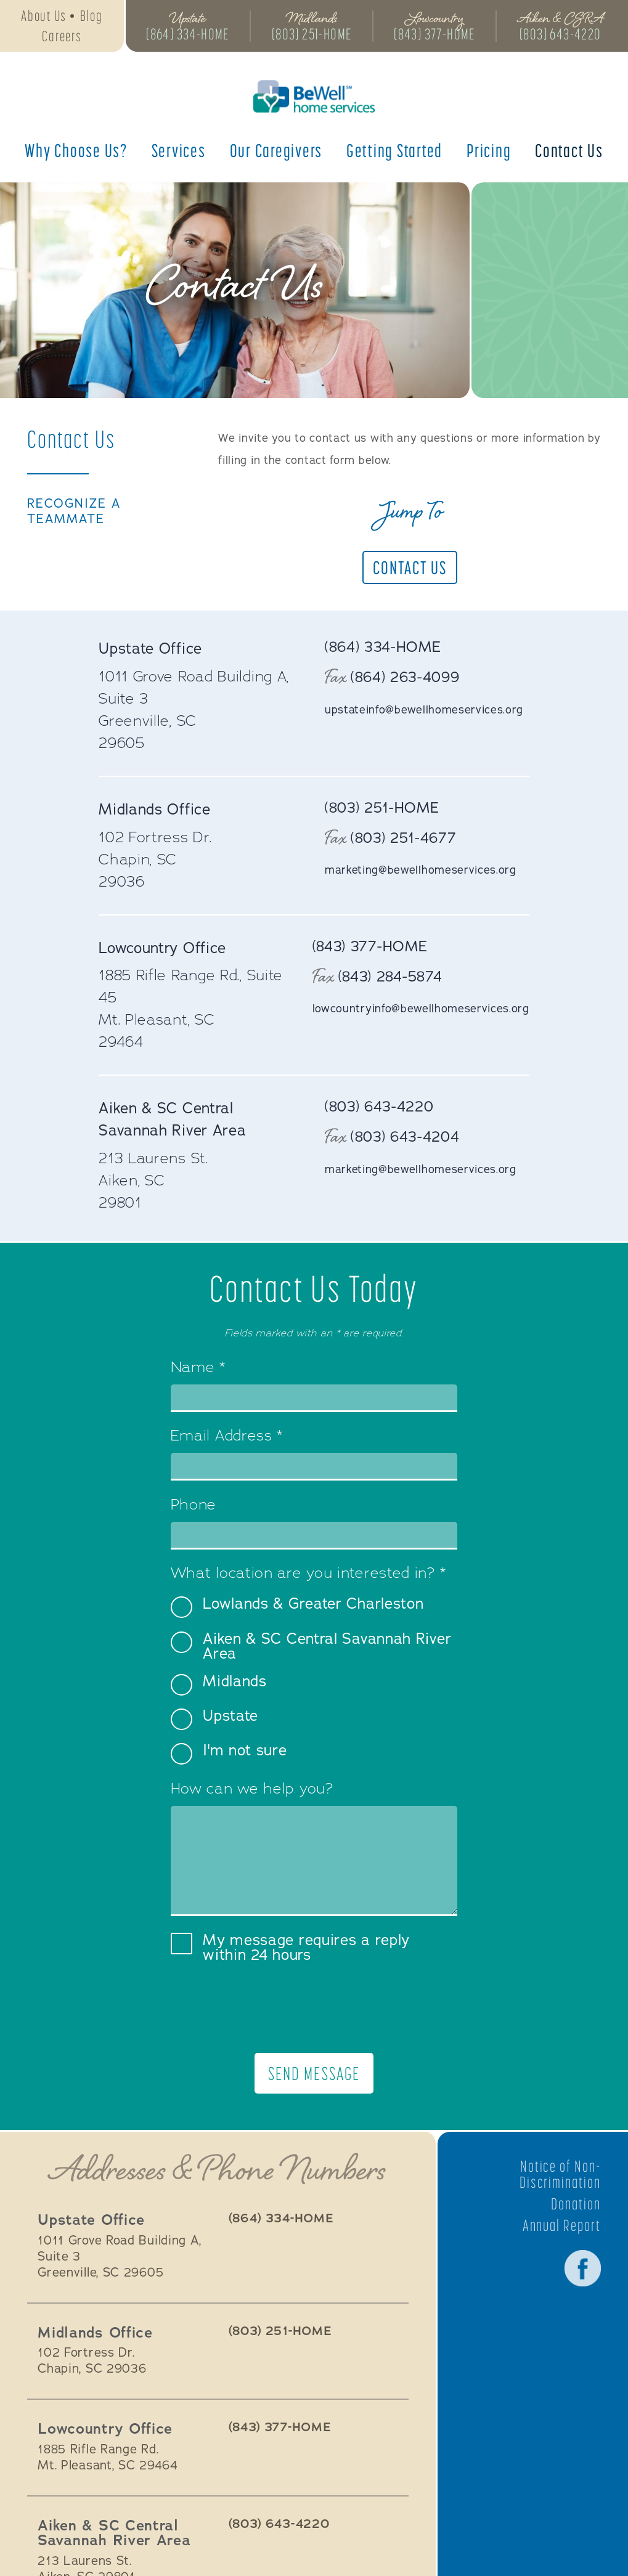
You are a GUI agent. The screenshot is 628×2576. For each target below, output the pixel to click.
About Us (44, 16)
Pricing (489, 151)
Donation (575, 2204)
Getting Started (394, 151)
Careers (61, 36)
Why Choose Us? (76, 151)
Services (179, 151)
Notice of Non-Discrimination (559, 2175)
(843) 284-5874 (390, 976)
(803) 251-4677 (404, 838)
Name (198, 1368)
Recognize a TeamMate (74, 512)
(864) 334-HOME (188, 35)
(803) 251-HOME (313, 35)
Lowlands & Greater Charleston (297, 1607)
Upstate (214, 1719)
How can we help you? (252, 1789)
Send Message (314, 2073)
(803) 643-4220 (564, 35)
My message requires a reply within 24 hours (290, 1947)
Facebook (582, 2268)
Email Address (227, 1436)
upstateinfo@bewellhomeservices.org (424, 709)
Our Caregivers (276, 151)
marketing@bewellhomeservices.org (420, 870)
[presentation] (314, 2008)
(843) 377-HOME (437, 35)
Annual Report (561, 2226)
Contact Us (569, 151)
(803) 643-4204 (405, 1137)
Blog (91, 16)
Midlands (219, 1685)
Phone (194, 1505)
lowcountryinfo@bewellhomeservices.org (420, 1009)
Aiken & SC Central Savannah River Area (311, 1646)
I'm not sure (229, 1754)
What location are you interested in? (308, 1574)
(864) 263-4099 (406, 678)
